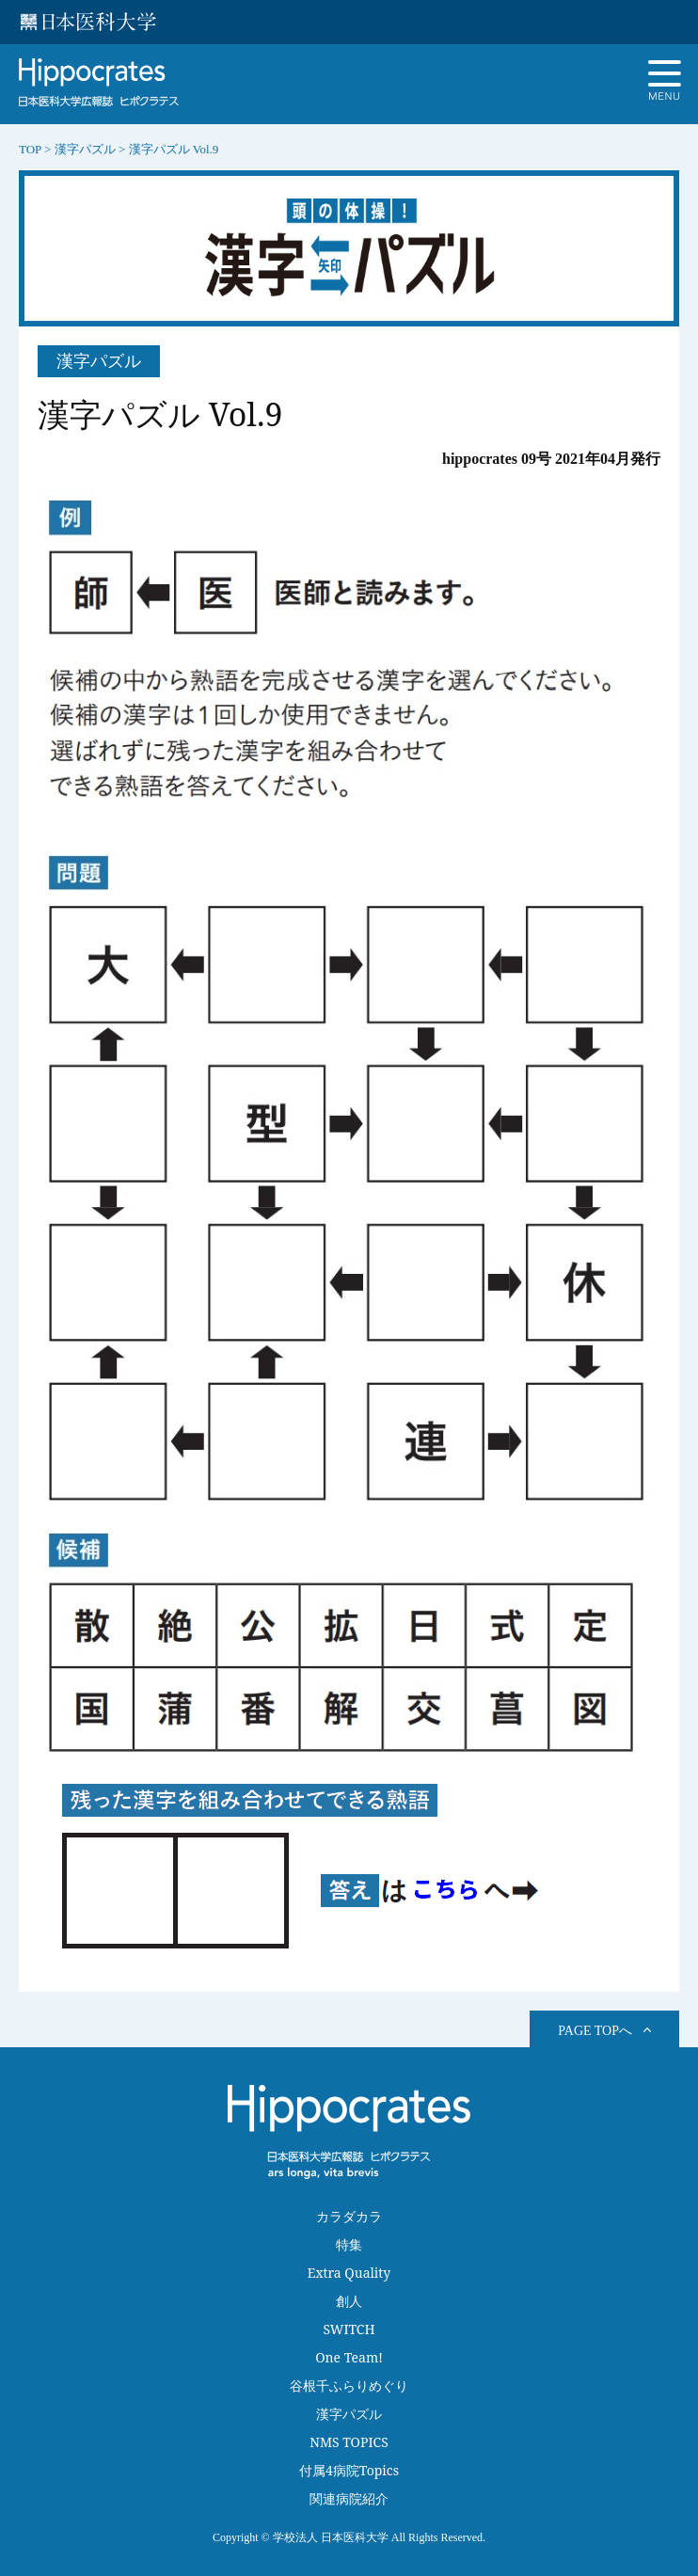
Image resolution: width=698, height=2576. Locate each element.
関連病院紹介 (349, 2498)
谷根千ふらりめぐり (349, 2385)
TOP (30, 149)
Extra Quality (349, 2273)
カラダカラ (349, 2216)
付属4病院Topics (349, 2470)
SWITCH (348, 2329)
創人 (349, 2301)
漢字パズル (349, 2414)
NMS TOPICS (349, 2442)
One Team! (349, 2357)
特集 (349, 2244)
